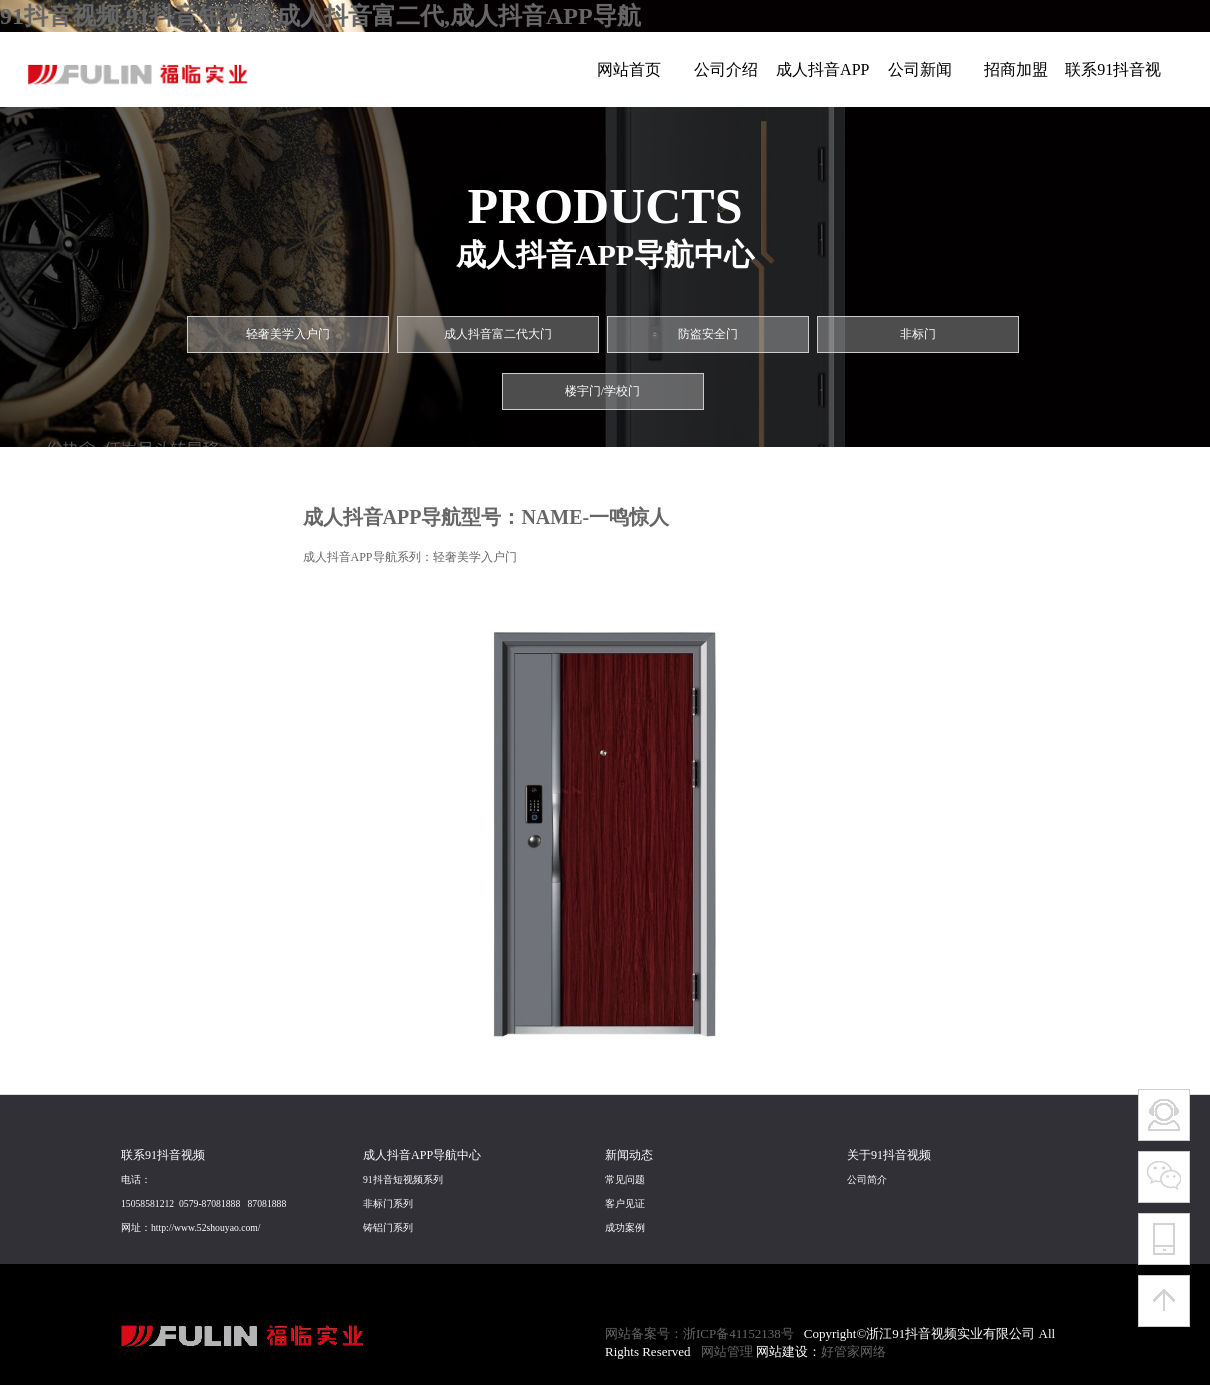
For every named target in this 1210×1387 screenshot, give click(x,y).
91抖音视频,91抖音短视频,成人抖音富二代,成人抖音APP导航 (320, 16)
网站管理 (727, 1351)
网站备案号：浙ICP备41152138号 (699, 1333)
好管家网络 (853, 1351)
